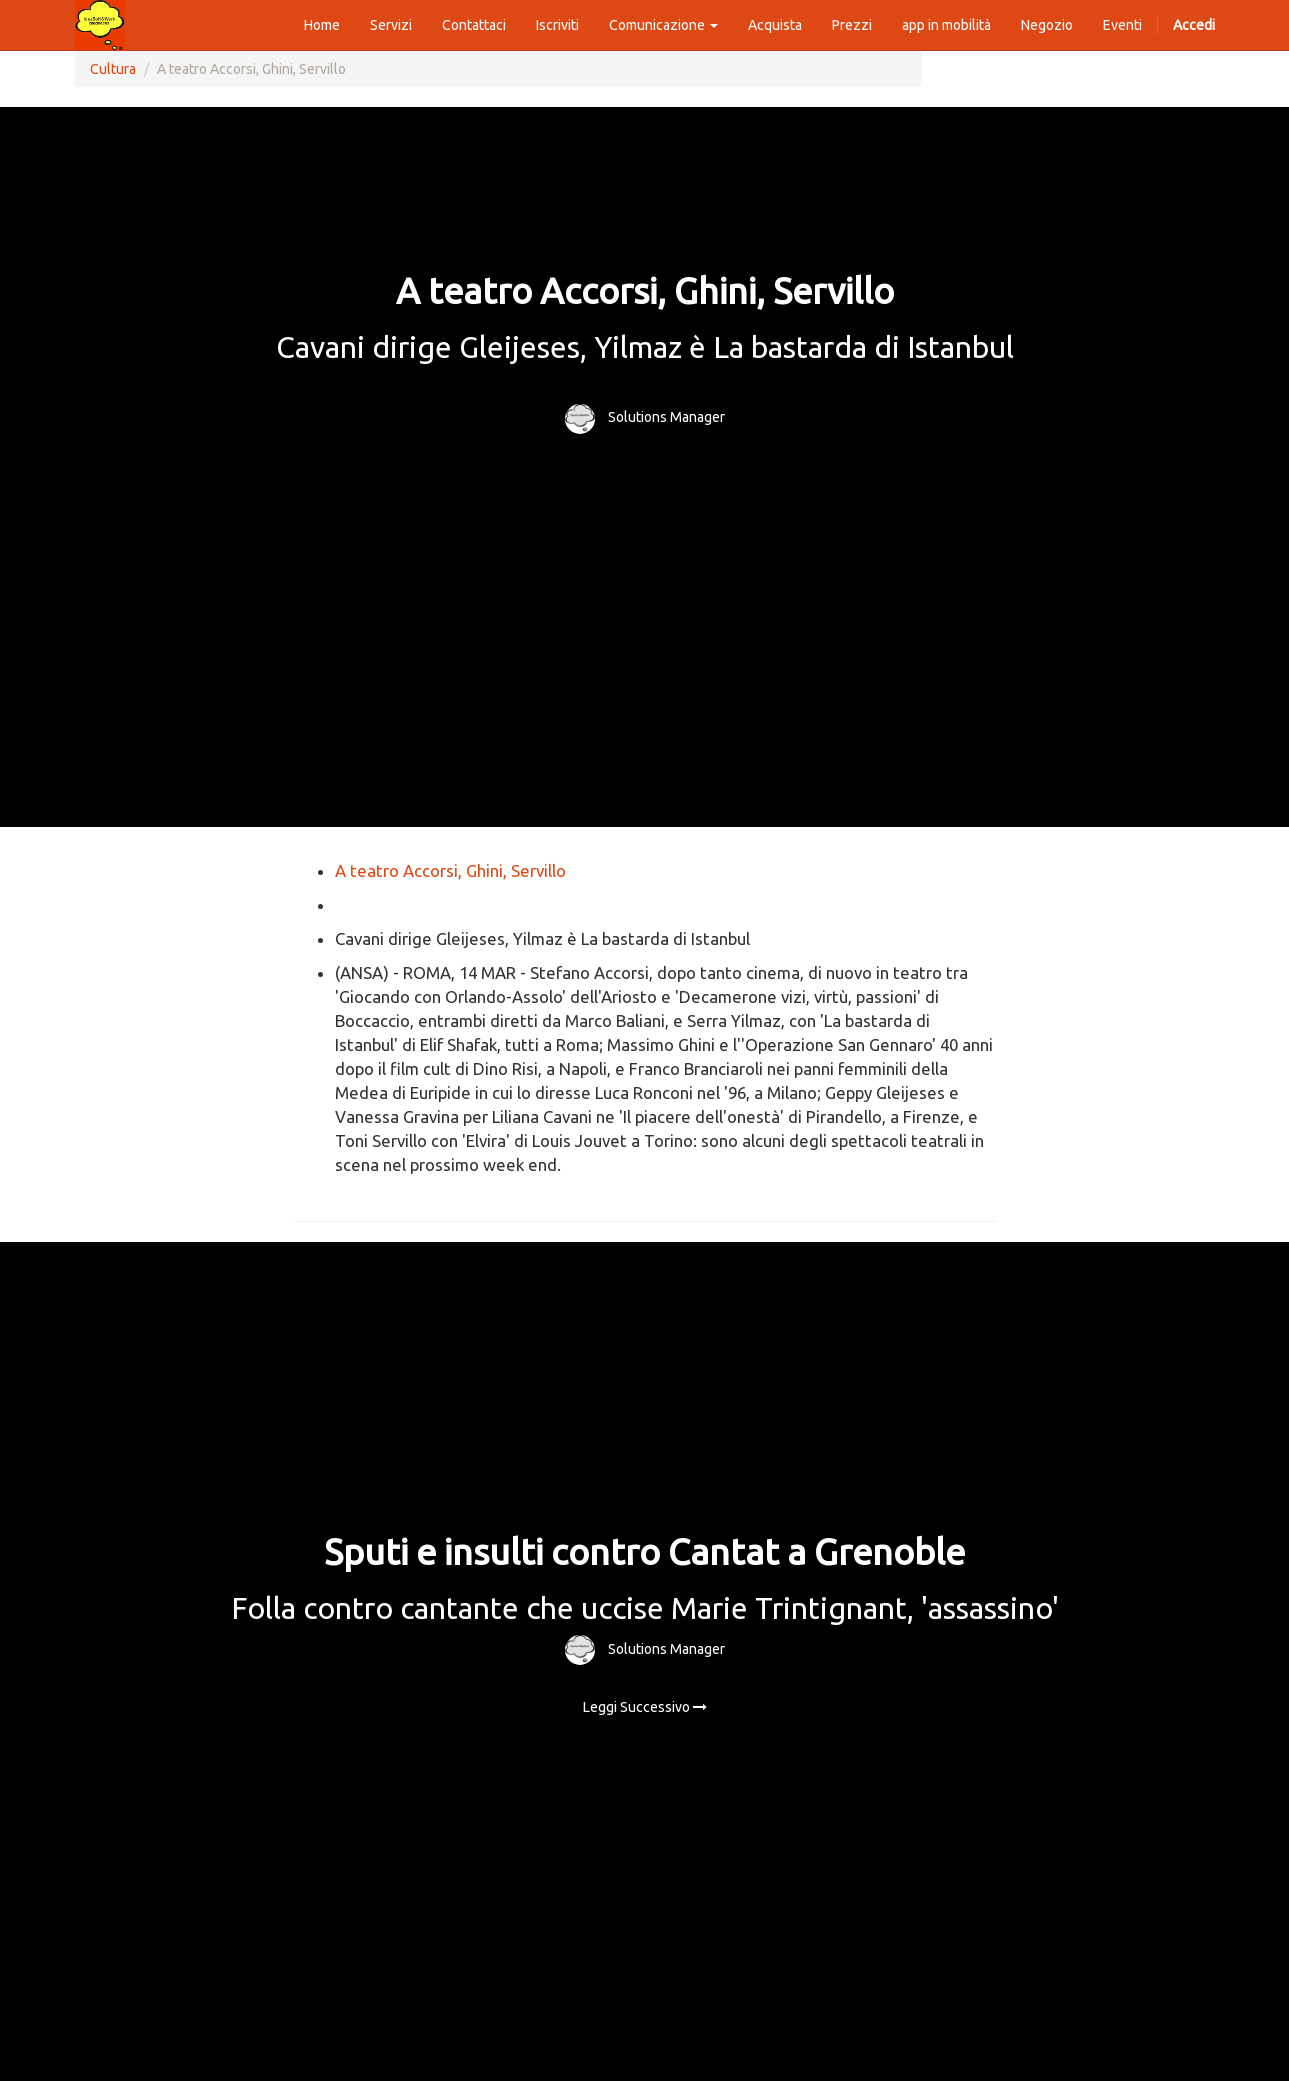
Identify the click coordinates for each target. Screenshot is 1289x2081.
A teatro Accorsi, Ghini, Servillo (450, 870)
